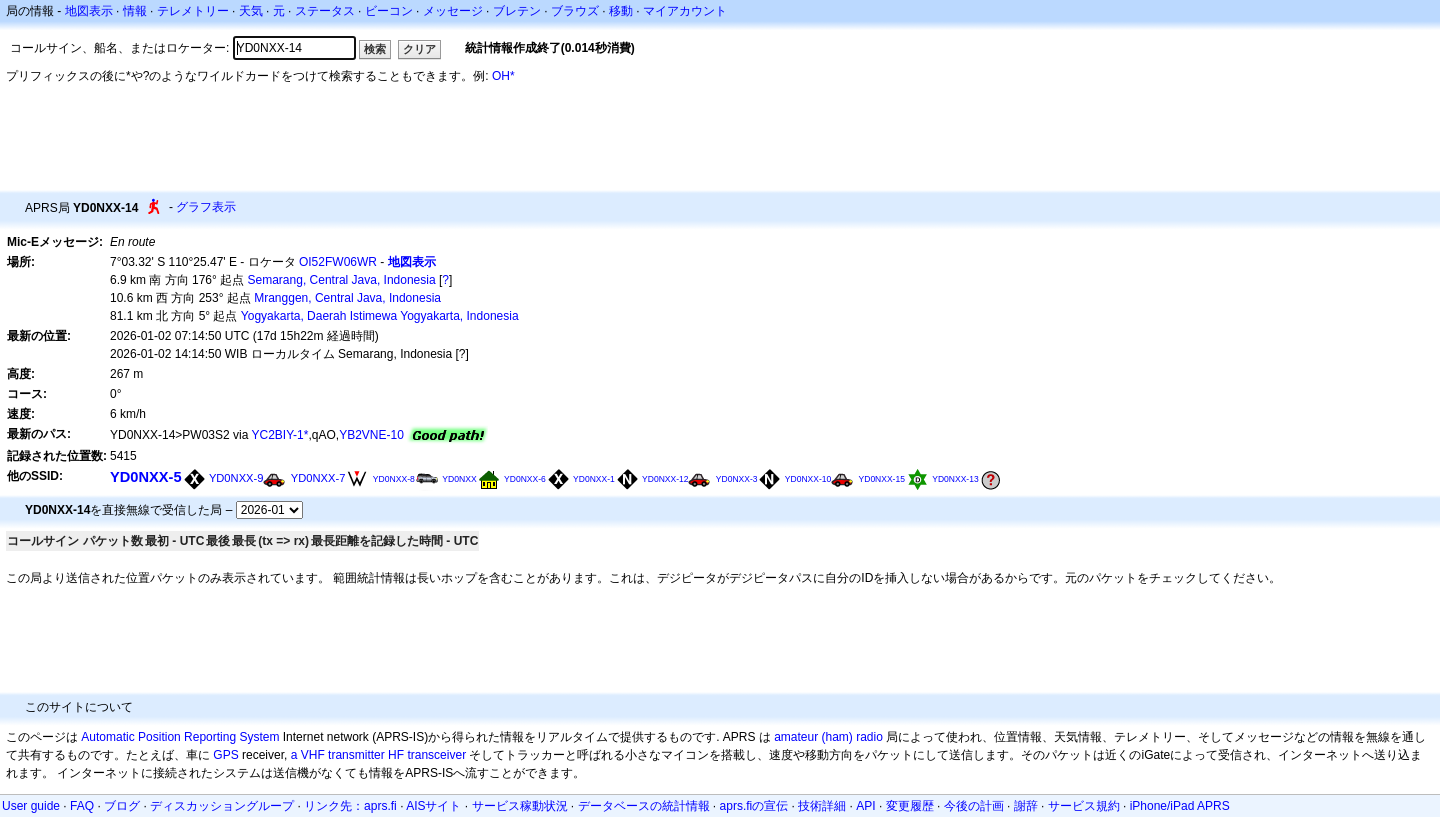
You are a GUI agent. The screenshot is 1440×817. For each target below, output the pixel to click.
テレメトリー (193, 11)
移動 (621, 11)
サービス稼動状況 (520, 806)
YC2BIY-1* (280, 435)
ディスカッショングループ (222, 806)
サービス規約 (1084, 806)
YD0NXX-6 (525, 479)
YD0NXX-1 (594, 479)
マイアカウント (685, 11)
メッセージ (453, 11)
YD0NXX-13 (955, 479)
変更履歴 (910, 806)
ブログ (122, 806)
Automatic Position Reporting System (180, 737)
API (865, 806)
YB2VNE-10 (371, 435)
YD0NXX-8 (394, 479)
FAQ (82, 806)
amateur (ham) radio (828, 737)
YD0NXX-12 (665, 479)
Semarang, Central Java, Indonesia (342, 280)
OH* (503, 76)
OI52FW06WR (338, 262)
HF (396, 755)
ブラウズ (575, 11)
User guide (31, 806)
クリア (419, 49)
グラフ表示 (206, 207)
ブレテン (517, 11)
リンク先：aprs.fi (350, 806)
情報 (135, 11)
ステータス (325, 11)
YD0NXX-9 (236, 478)
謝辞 (1026, 806)
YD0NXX (459, 479)
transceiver (436, 755)
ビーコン (389, 11)
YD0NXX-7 (318, 478)
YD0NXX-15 (882, 479)
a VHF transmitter (338, 755)
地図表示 (89, 11)
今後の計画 (974, 806)
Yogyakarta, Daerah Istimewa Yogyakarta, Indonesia (380, 316)
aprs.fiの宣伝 (754, 806)
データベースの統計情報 (644, 806)
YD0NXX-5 (146, 477)
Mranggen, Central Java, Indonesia (347, 298)
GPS (225, 755)
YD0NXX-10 (808, 479)
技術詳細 (822, 806)
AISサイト (433, 806)
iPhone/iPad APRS (1180, 806)
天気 (251, 11)
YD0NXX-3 (737, 479)
